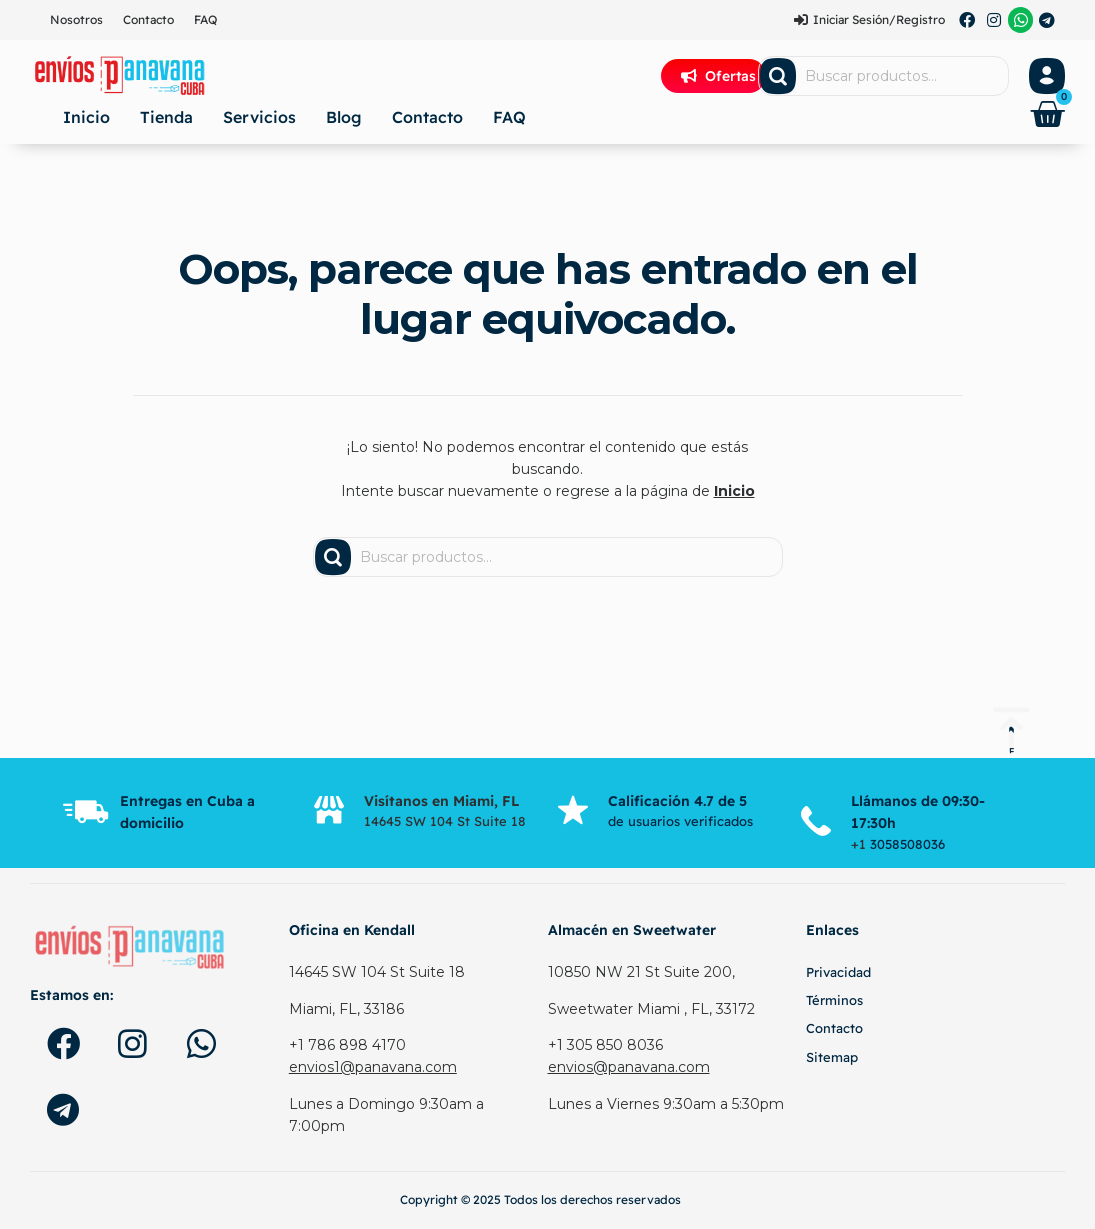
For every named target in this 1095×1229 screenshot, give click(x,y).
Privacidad (838, 972)
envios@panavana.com (629, 1067)
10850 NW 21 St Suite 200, (641, 972)
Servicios (259, 117)
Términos (834, 1000)
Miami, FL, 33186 (346, 1009)
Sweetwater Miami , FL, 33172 (651, 1009)
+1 (860, 844)
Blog (344, 117)
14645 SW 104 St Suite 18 (377, 972)
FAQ (205, 19)
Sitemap (832, 1057)
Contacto (148, 19)
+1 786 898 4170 (347, 1045)
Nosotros (76, 19)
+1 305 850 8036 (605, 1045)
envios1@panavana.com (373, 1067)
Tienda (166, 117)
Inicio (86, 117)
